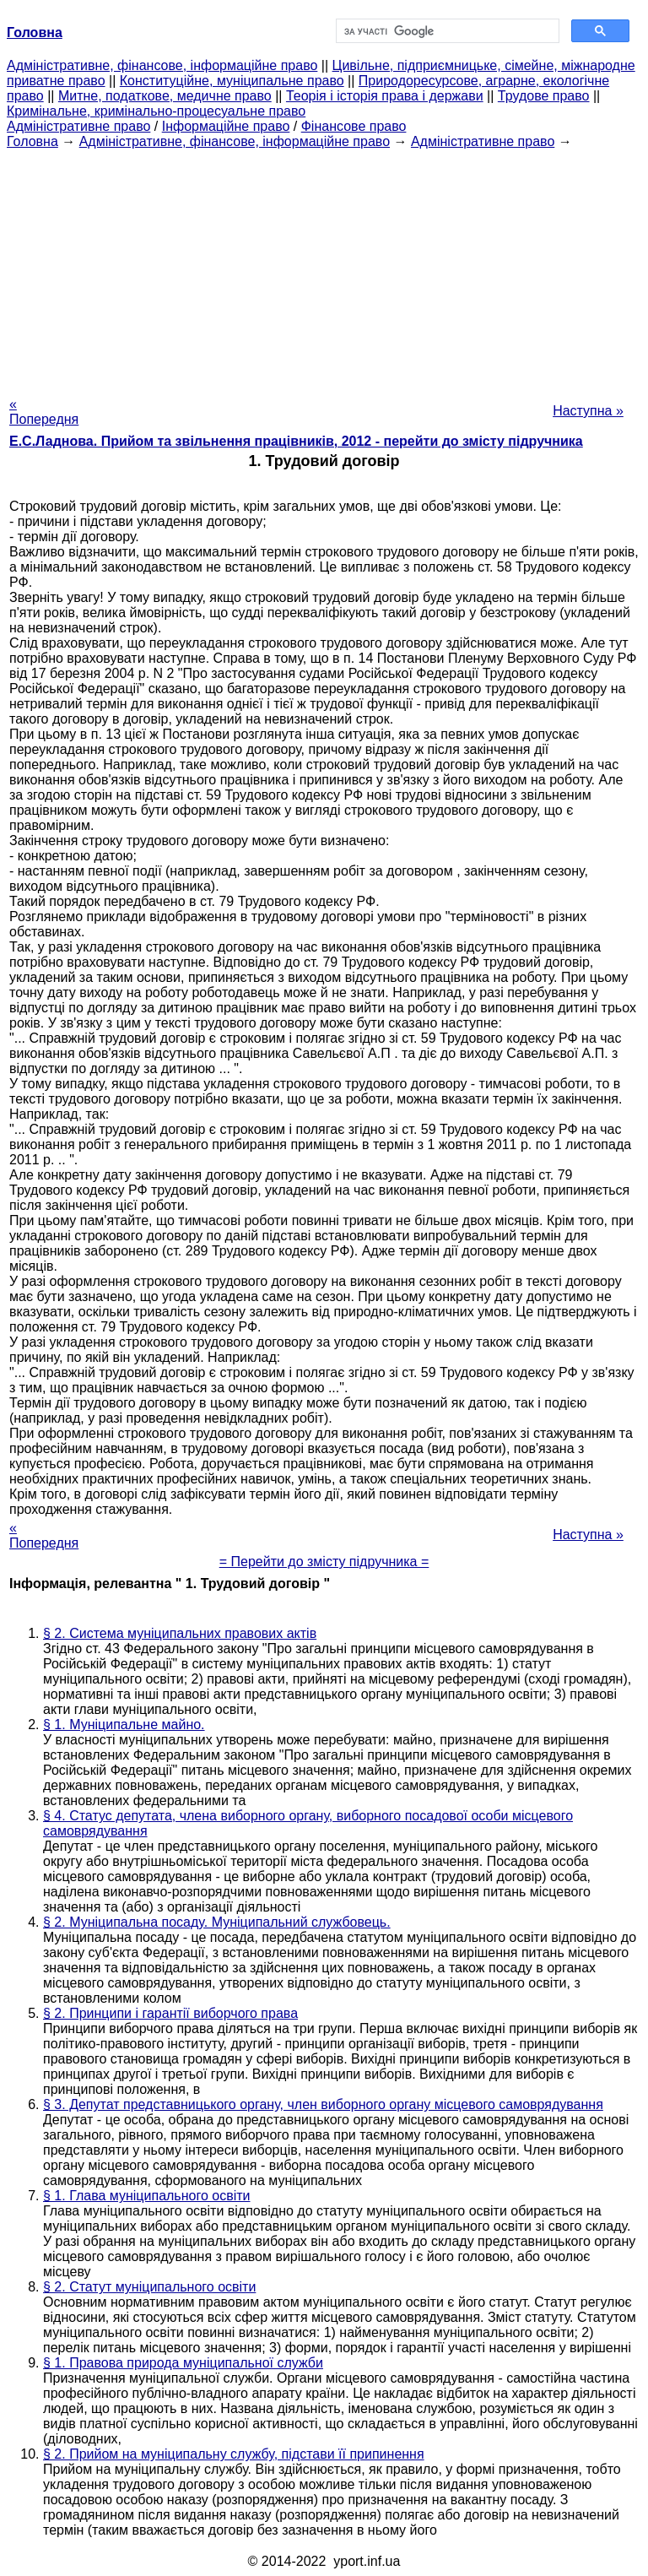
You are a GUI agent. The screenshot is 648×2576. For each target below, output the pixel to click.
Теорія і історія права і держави (384, 96)
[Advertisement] (324, 267)
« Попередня (43, 411)
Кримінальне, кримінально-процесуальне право (156, 111)
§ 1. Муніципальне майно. (124, 1724)
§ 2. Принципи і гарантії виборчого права (170, 2013)
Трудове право (544, 96)
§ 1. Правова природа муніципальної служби (183, 2363)
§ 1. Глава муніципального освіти (146, 2195)
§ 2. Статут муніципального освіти (149, 2287)
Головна (32, 141)
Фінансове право (354, 126)
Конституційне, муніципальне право (232, 80)
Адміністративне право (78, 126)
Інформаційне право (226, 126)
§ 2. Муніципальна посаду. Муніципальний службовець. (217, 1922)
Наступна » (588, 411)
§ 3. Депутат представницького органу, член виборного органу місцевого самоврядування (323, 2104)
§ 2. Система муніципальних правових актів (179, 1633)
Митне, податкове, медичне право (165, 96)
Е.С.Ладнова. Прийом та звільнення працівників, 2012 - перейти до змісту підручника (296, 441)
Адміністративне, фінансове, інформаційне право (162, 65)
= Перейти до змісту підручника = (324, 1561)
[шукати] (446, 31)
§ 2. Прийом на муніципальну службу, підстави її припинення (233, 2454)
